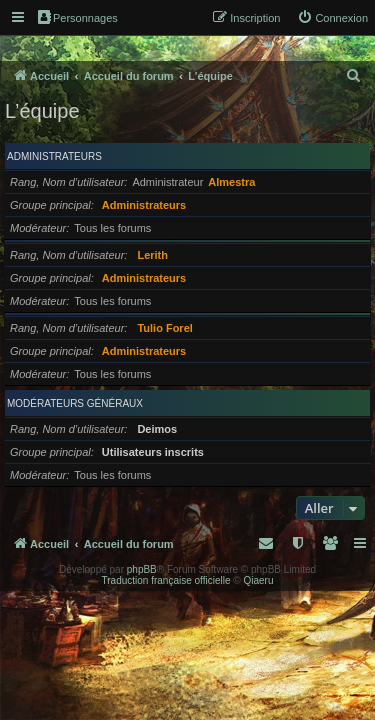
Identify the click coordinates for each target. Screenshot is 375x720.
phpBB (142, 569)
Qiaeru (258, 580)
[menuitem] (332, 18)
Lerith (152, 255)
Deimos (157, 429)
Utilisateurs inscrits (153, 452)
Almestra (231, 182)
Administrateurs (54, 156)
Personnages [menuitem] (78, 17)
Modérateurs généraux (75, 403)
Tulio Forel (164, 328)
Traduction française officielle (166, 580)
